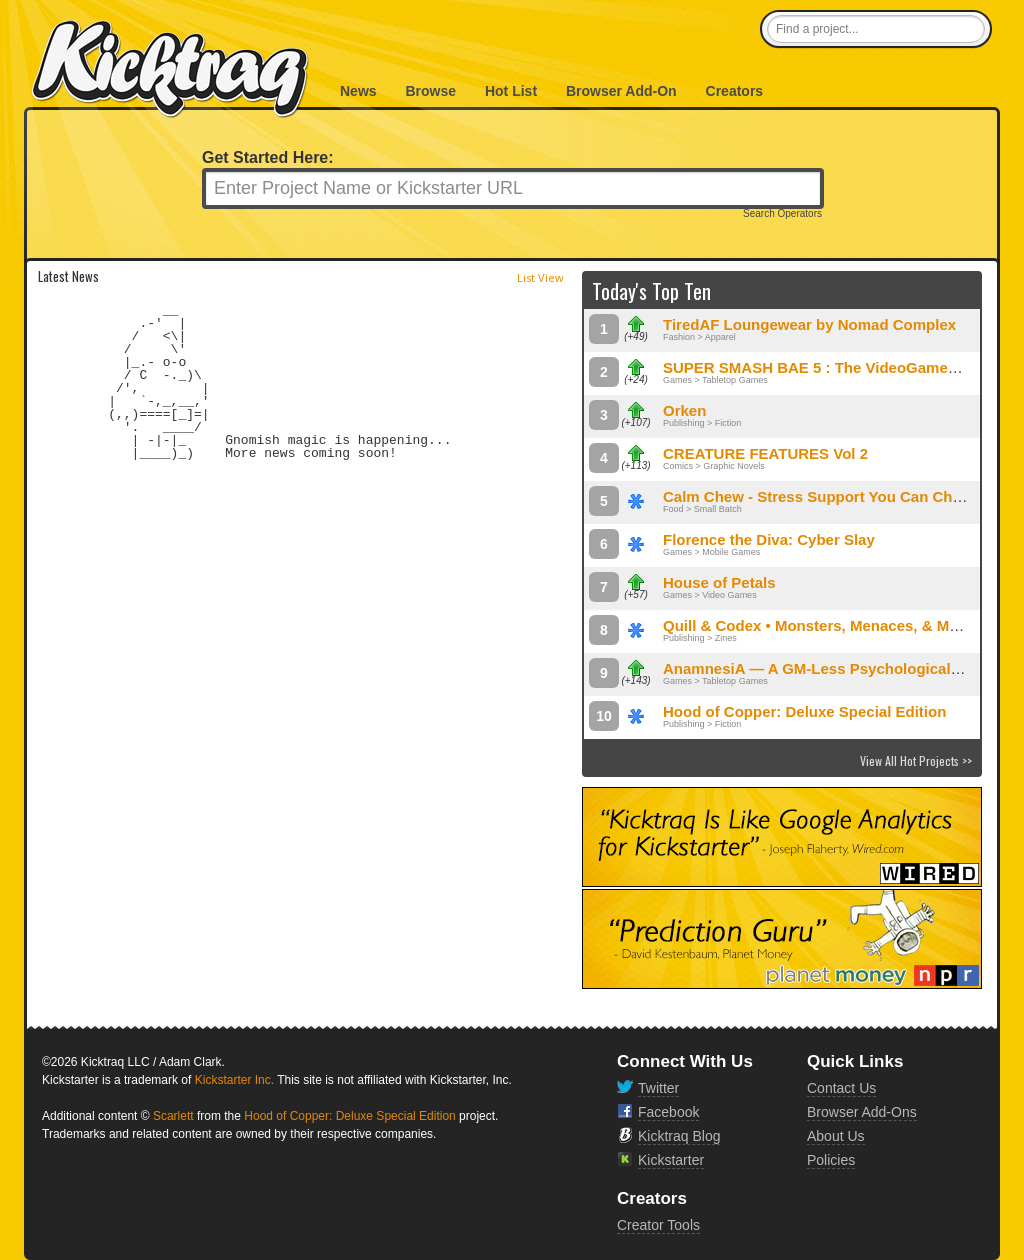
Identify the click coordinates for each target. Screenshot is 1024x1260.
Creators (735, 91)
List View (540, 277)
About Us (836, 1136)
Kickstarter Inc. (234, 1080)
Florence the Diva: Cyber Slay (769, 539)
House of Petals (719, 582)
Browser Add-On (621, 91)
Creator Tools (658, 1225)
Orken (684, 410)
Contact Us (841, 1088)
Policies (831, 1160)
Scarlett (173, 1116)
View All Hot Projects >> (916, 760)
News (358, 91)
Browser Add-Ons (862, 1112)
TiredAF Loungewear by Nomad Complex (809, 324)
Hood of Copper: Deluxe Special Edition (804, 711)
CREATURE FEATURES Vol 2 (765, 453)
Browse (430, 91)
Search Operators (782, 214)
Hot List (511, 91)
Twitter (658, 1088)
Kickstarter (671, 1160)
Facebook (668, 1112)
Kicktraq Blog (679, 1136)
